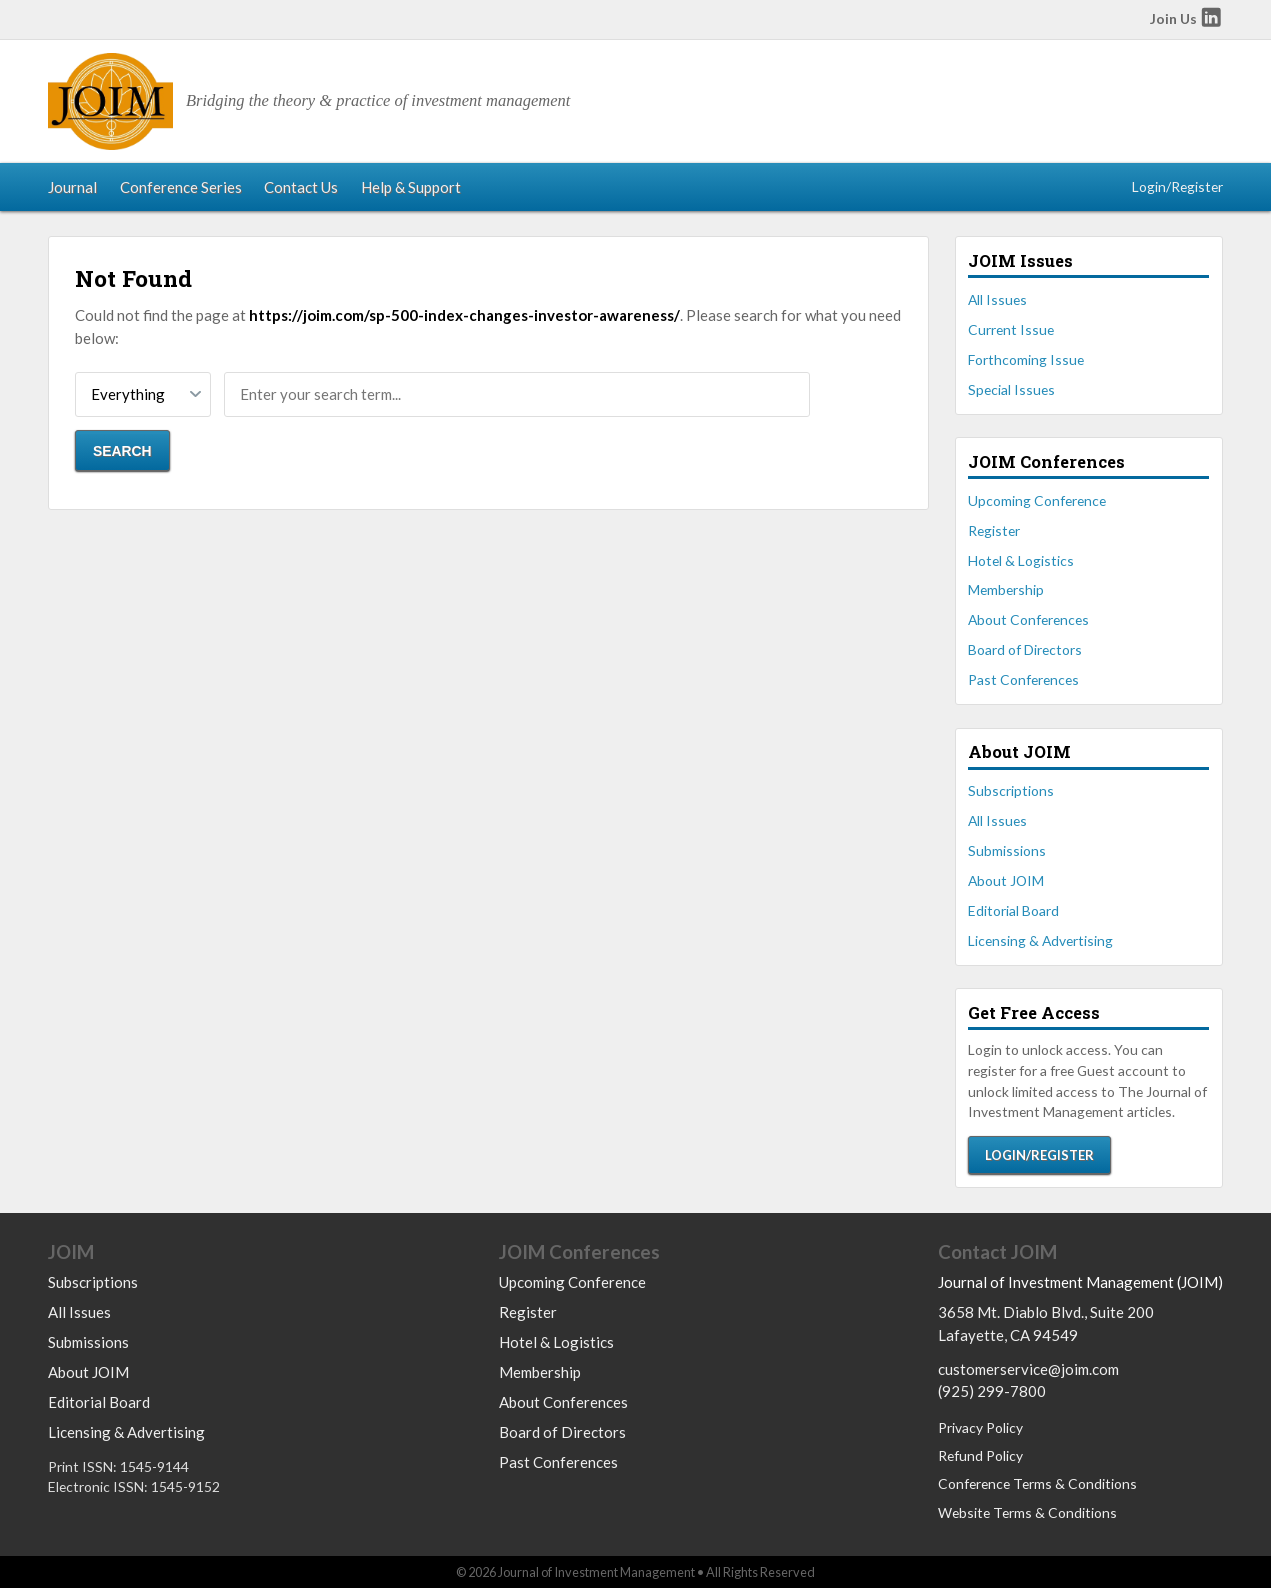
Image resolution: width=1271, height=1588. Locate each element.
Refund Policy (980, 1455)
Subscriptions (1011, 790)
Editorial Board (1013, 910)
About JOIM (1006, 880)
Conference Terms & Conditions (1037, 1483)
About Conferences (1028, 619)
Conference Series (181, 187)
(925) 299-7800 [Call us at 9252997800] (992, 1391)
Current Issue (1011, 329)
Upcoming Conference (1037, 500)
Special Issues (1011, 389)
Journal (72, 187)
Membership (1006, 589)
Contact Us (301, 187)
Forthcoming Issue (1026, 359)
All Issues (997, 299)
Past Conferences (1023, 679)
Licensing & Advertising (1040, 940)
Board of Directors (1025, 649)
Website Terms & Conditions (1027, 1512)
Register (994, 530)
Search (122, 451)
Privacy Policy (980, 1427)
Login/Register (1177, 186)
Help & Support (411, 187)
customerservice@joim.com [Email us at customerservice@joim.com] (1028, 1369)
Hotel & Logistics (1021, 560)
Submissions (1007, 850)
